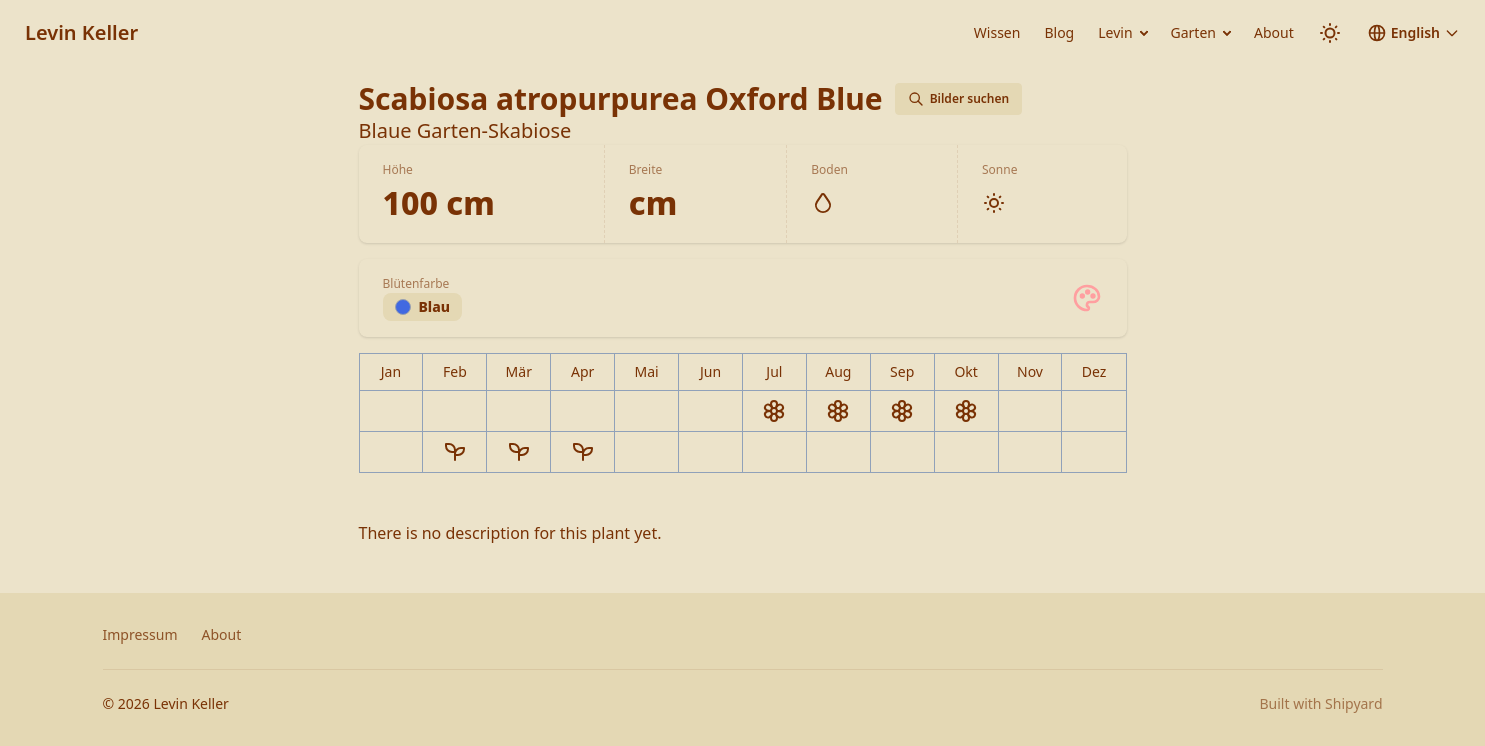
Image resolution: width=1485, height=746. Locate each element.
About (1274, 32)
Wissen (997, 32)
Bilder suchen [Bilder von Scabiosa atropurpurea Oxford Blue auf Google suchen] (959, 98)
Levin (1115, 32)
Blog (1059, 32)
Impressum (140, 634)
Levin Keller (81, 32)
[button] (1413, 33)
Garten (1193, 32)
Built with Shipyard (1320, 703)
